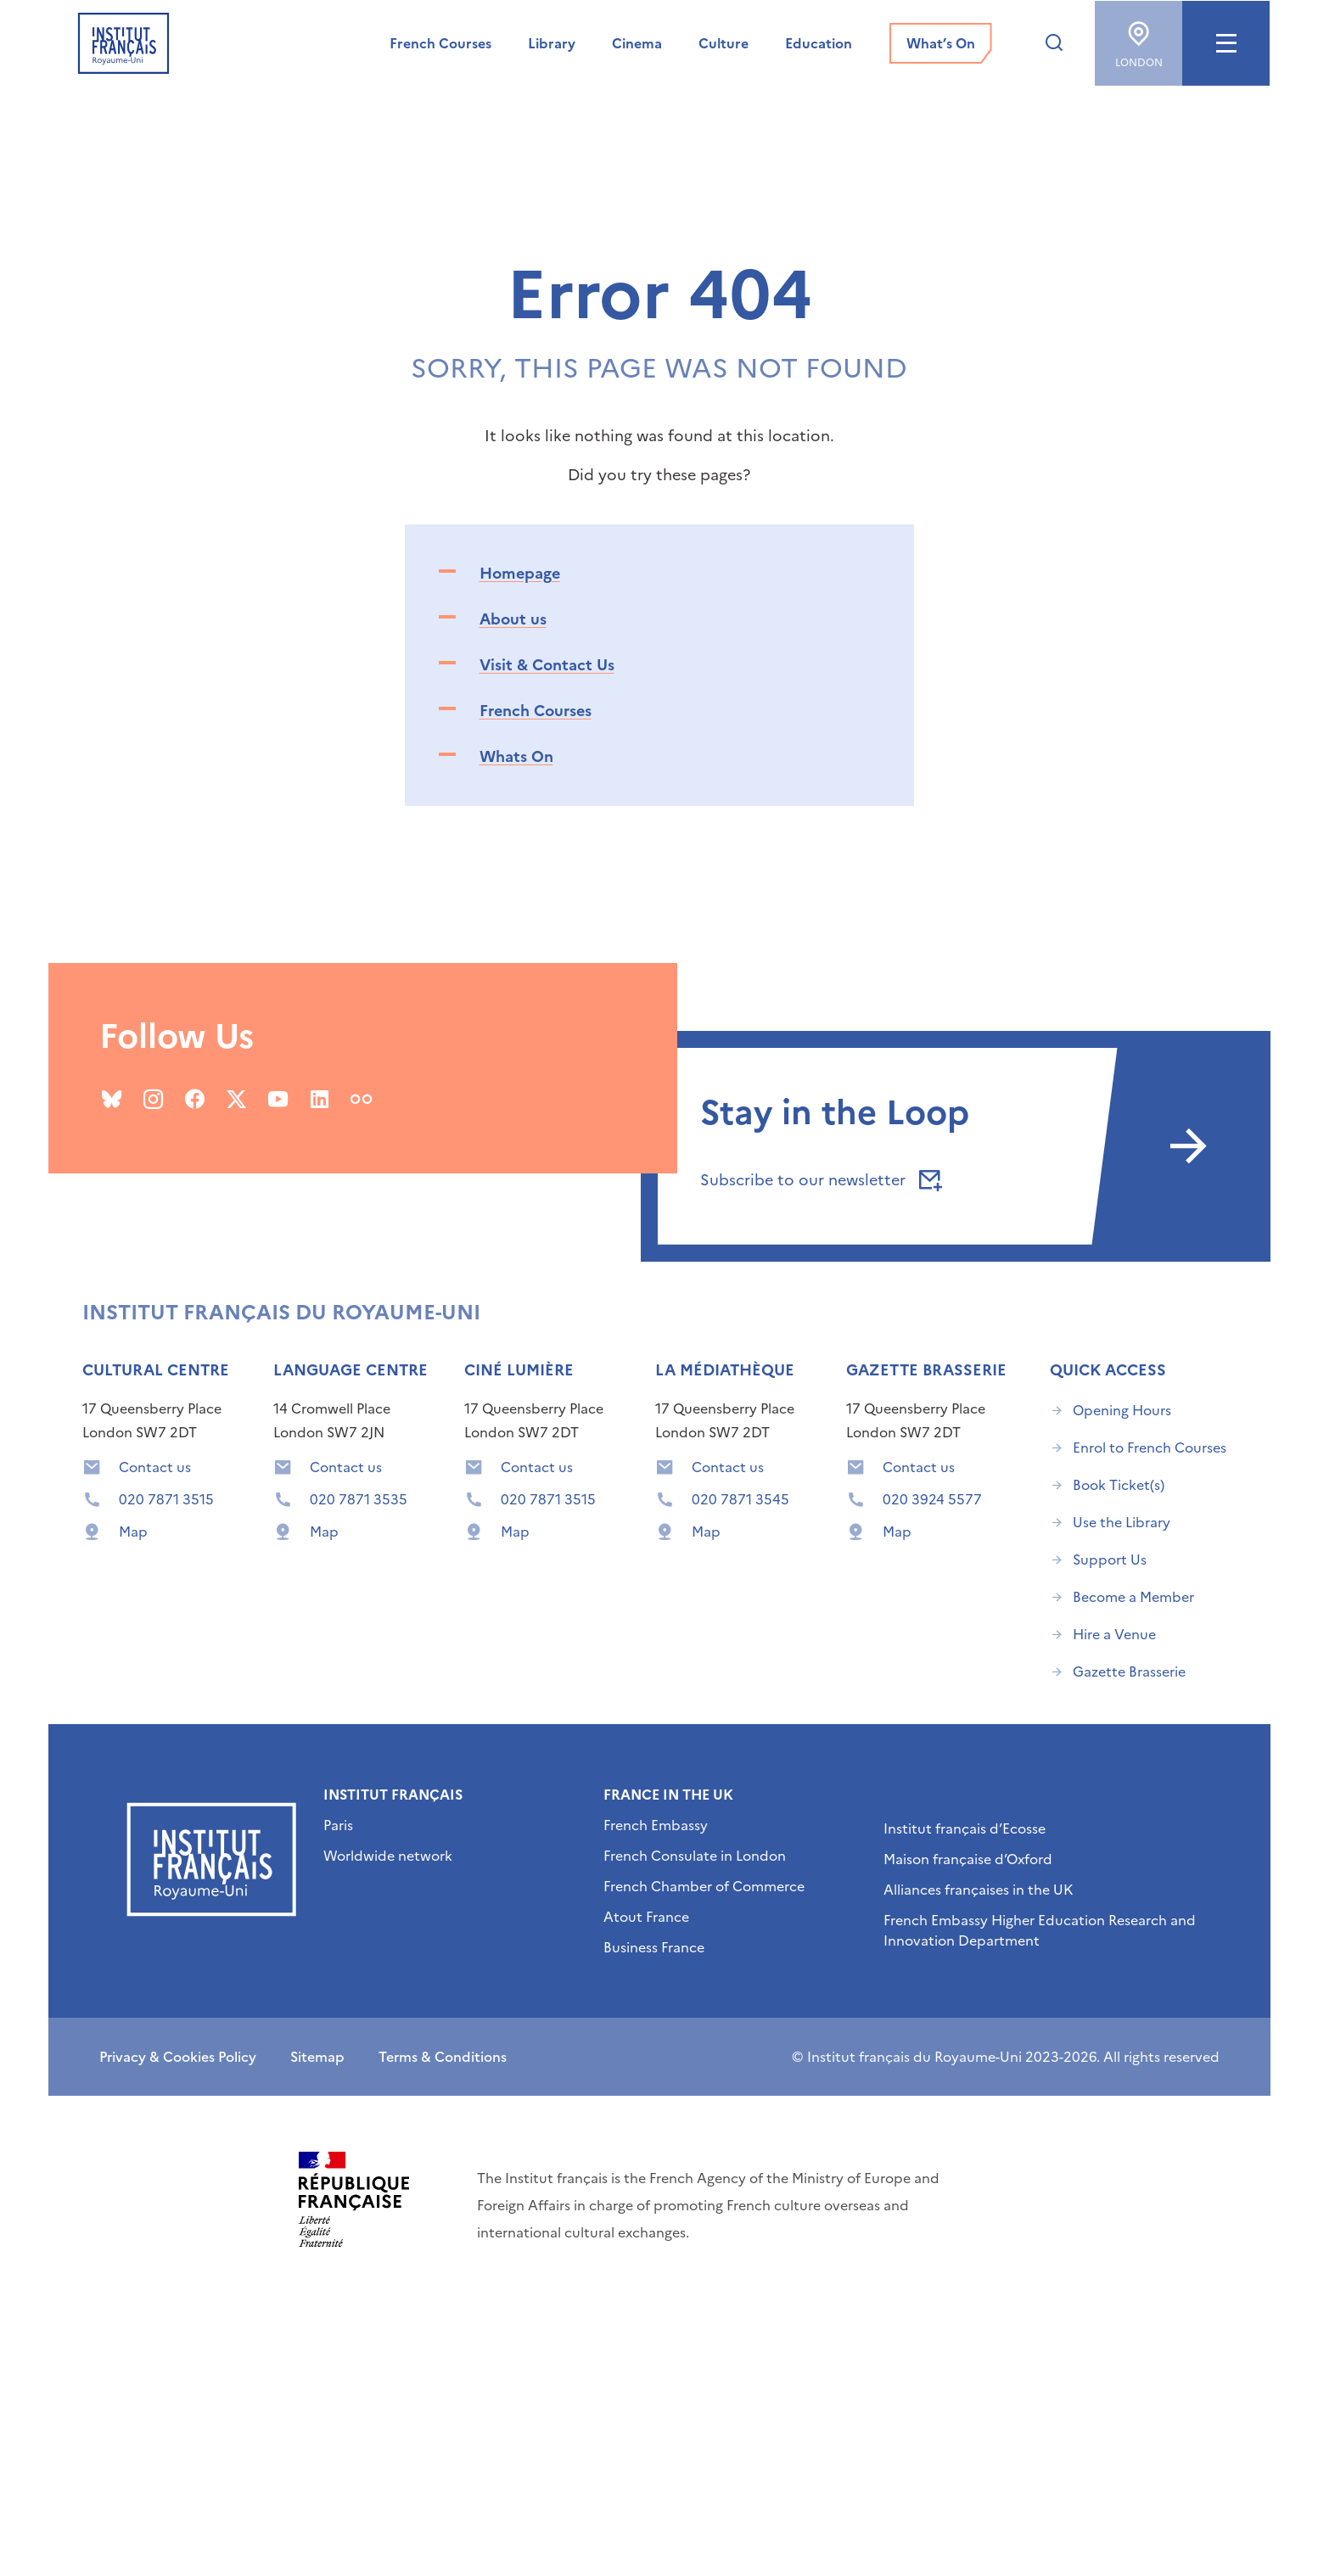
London (1138, 38)
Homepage (520, 573)
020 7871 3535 (358, 1499)
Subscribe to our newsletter (818, 1179)
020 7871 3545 (740, 1499)
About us (513, 619)
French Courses (536, 710)
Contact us (155, 1467)
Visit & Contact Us (547, 664)
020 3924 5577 (932, 1499)
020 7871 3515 (166, 1499)
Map (133, 1531)
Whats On (516, 756)
